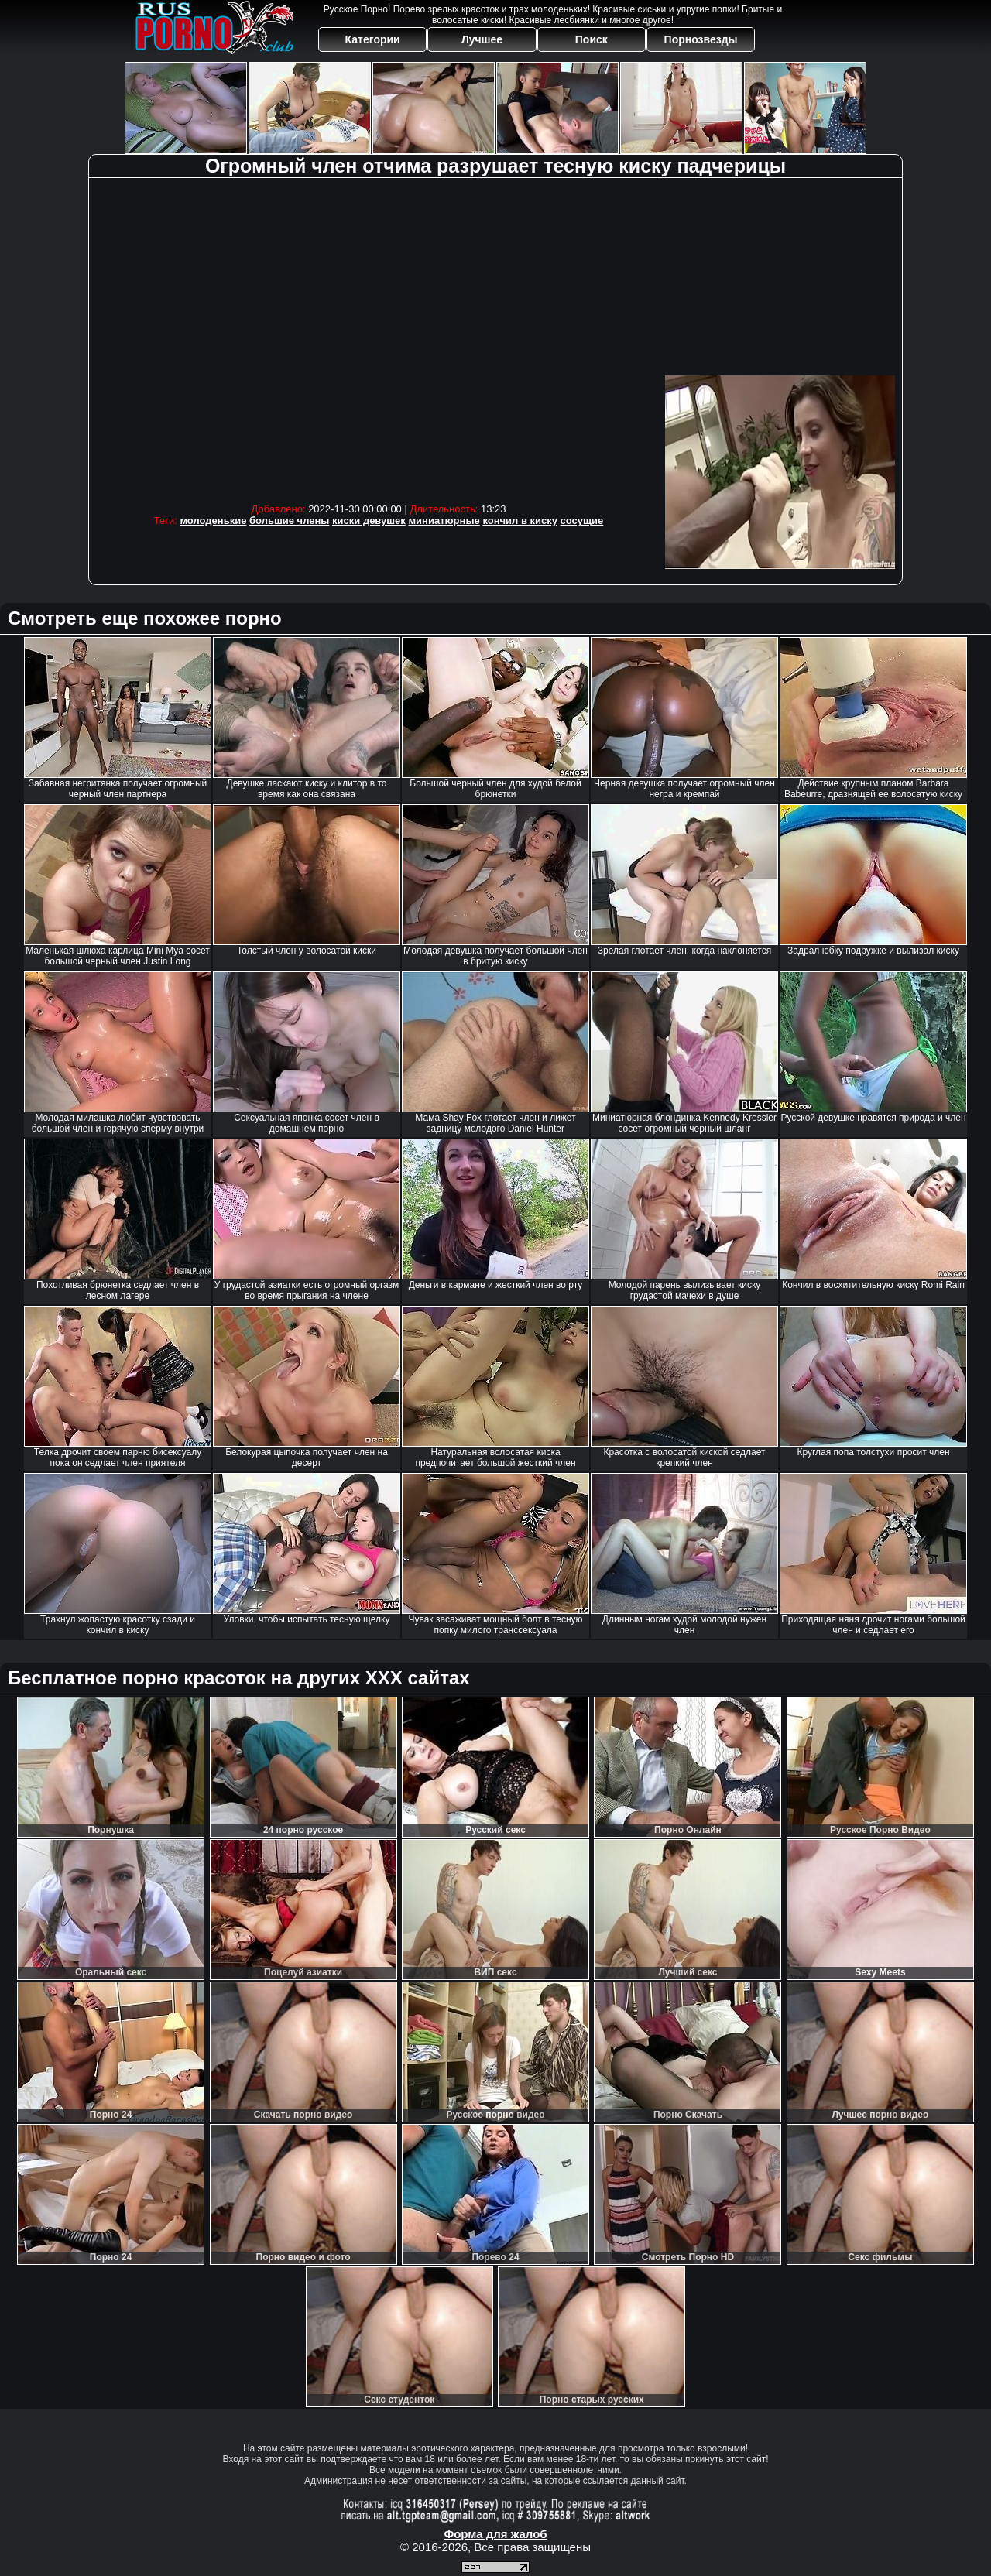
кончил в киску (519, 520)
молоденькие (213, 520)
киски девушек (369, 520)
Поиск (591, 39)
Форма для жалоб (495, 2533)
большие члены (289, 520)
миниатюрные (443, 520)
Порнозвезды (701, 39)
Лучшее (481, 39)
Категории (372, 39)
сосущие (582, 520)
